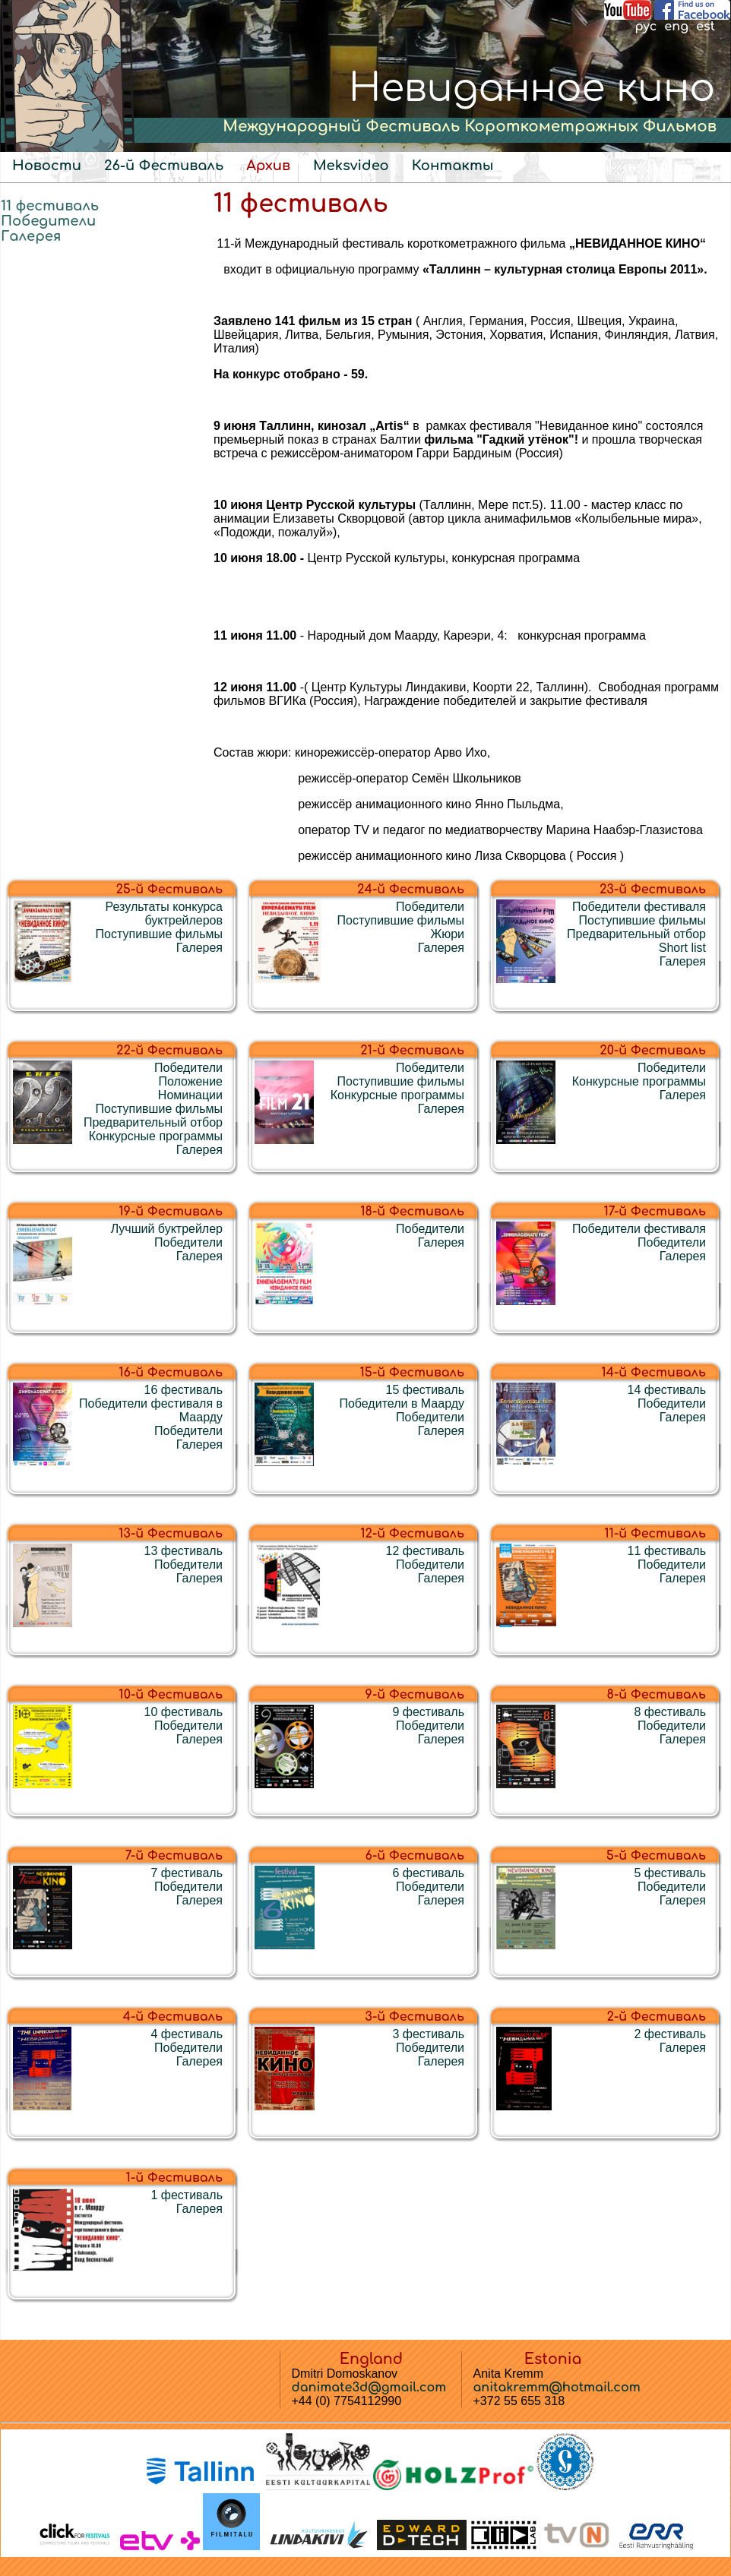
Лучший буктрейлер (167, 1228)
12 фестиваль (425, 1550)
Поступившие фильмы (159, 934)
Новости (46, 165)
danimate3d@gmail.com (369, 2387)
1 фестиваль (186, 2195)
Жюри (447, 934)
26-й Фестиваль (163, 165)
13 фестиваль (183, 1550)
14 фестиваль (667, 1389)
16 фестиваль (183, 1389)
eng (676, 26)
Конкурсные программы (156, 1136)
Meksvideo (351, 165)
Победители (48, 221)
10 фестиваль (183, 1711)
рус (645, 26)
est (705, 26)
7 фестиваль (186, 1872)
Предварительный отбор (636, 934)
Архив (268, 165)
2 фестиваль (670, 2034)
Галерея (31, 236)
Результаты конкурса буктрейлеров (164, 913)
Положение (190, 1081)
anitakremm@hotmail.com (557, 2387)
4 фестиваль (186, 2034)
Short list (682, 947)
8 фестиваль (670, 1711)
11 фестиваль (50, 205)
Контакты (453, 165)
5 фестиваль (670, 1872)
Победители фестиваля (639, 906)
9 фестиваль (428, 1711)
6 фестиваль (428, 1872)
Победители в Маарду (401, 1403)
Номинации (190, 1095)
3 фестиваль (428, 2034)
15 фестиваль (425, 1389)
